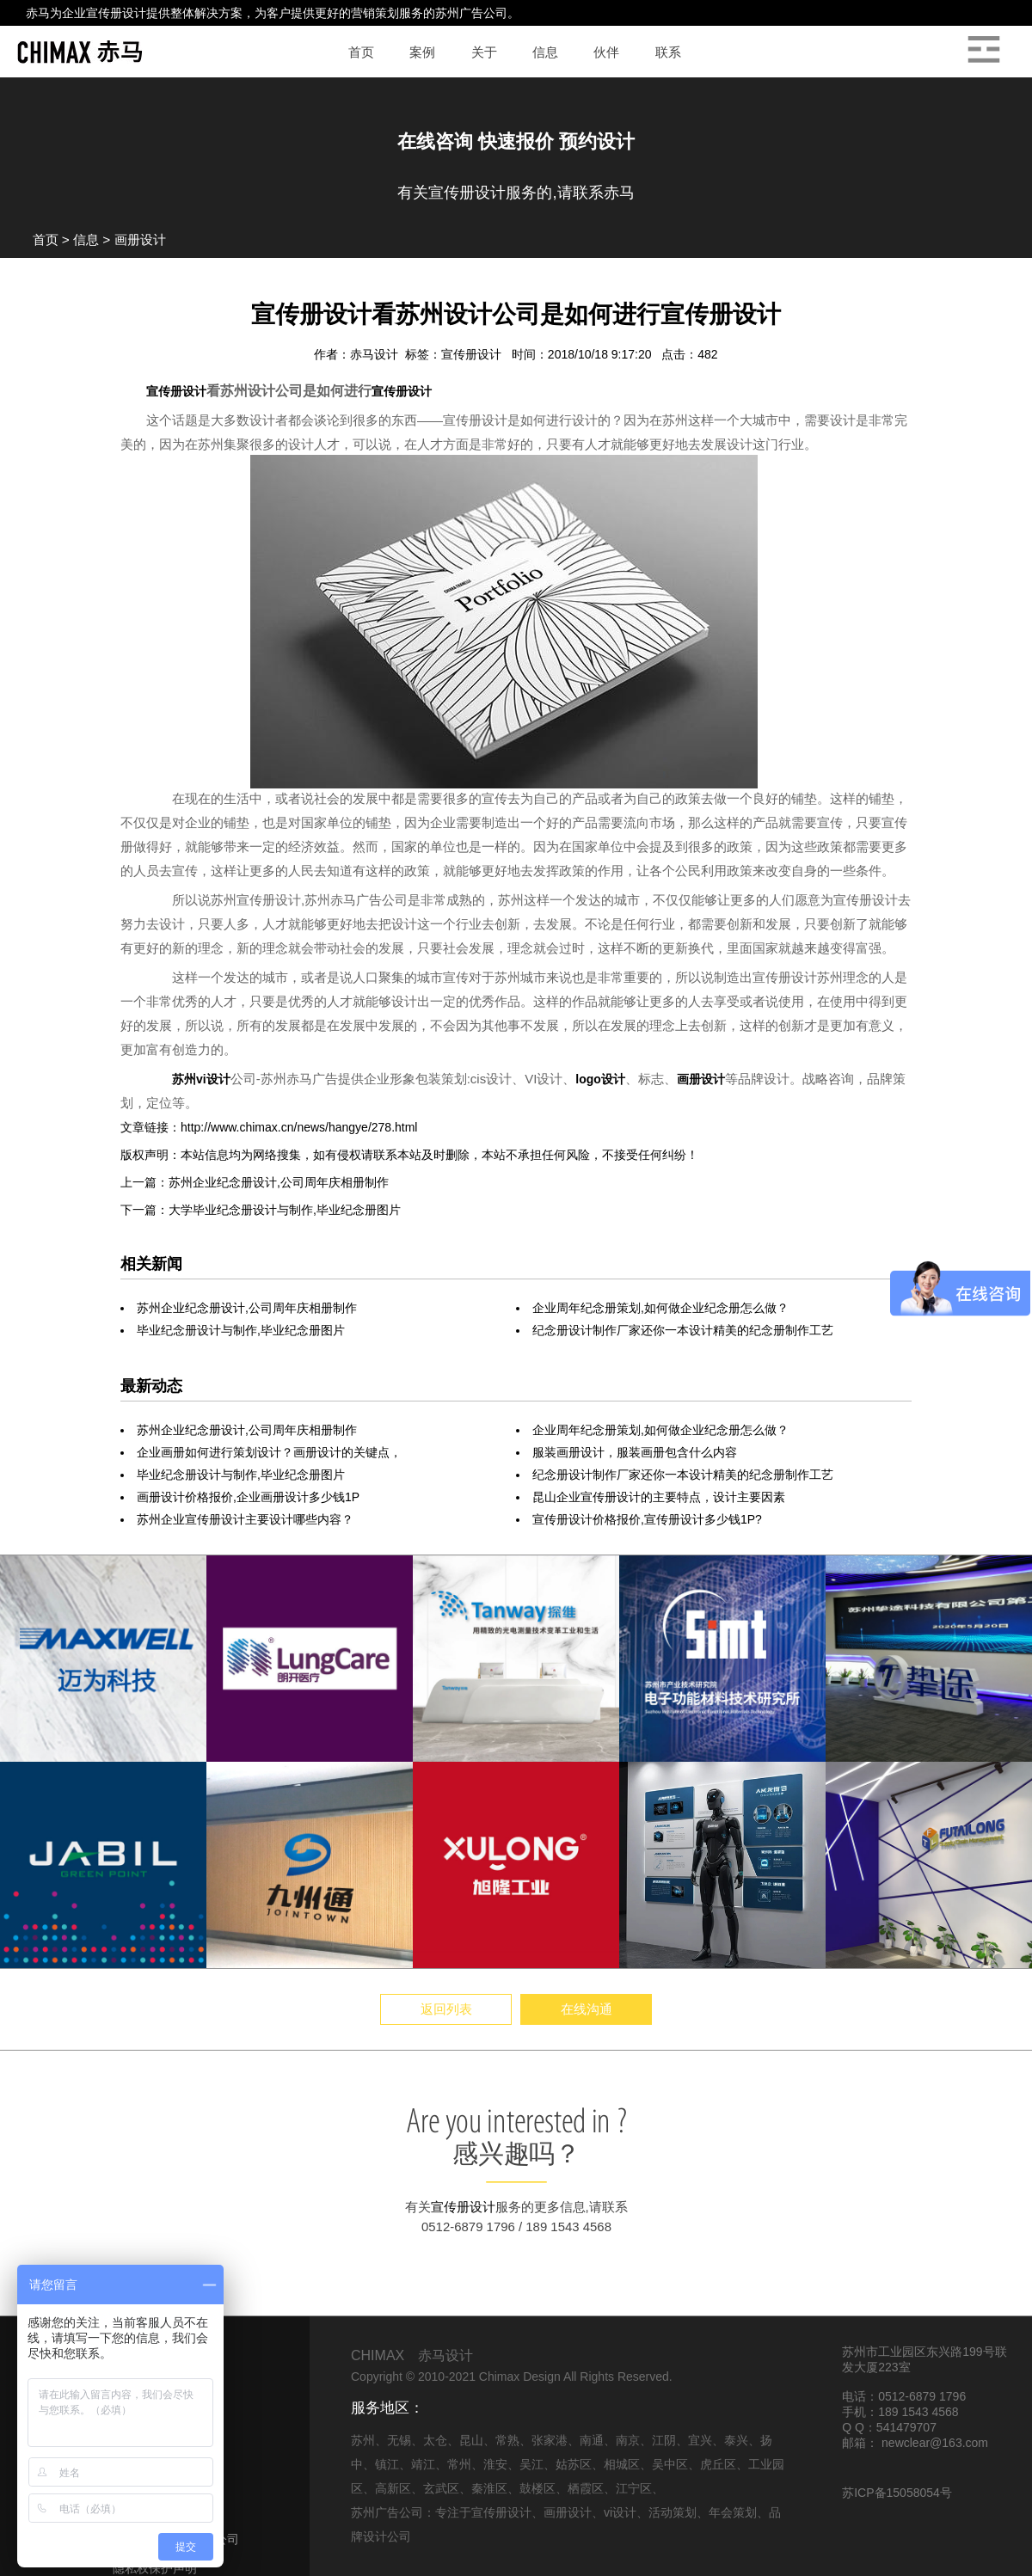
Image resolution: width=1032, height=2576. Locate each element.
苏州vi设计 (201, 1079)
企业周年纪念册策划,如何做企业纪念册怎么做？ (660, 1308)
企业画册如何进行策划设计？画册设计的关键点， (269, 1452)
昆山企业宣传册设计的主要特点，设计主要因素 (658, 1497)
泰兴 (736, 2440)
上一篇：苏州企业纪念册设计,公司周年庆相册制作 (254, 1182)
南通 (592, 2440)
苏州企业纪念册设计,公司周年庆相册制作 (247, 1308)
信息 (86, 239)
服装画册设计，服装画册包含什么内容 (634, 1452)
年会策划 (733, 2512)
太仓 (435, 2440)
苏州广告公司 (471, 13)
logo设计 (600, 1079)
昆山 (471, 2440)
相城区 (622, 2464)
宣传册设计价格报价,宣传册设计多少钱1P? (647, 1519)
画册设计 (140, 239)
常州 (459, 2464)
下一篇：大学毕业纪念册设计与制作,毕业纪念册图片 (260, 1210)
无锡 (399, 2440)
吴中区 (670, 2464)
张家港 (549, 2440)
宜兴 (700, 2440)
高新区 (393, 2488)
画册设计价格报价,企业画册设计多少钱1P (248, 1497)
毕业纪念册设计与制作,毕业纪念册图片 (241, 1330)
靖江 (423, 2464)
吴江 (531, 2464)
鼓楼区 (537, 2488)
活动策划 (672, 2512)
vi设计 (620, 2512)
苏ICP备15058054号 (897, 2492)
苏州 (363, 2440)
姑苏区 (574, 2464)
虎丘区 (718, 2464)
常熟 (507, 2440)
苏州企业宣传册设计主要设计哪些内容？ (245, 1519)
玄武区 (441, 2488)
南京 (628, 2440)
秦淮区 (489, 2488)
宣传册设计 (116, 13)
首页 (45, 239)
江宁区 (634, 2488)
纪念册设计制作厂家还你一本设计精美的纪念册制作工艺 (682, 1330)
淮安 (495, 2464)
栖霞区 (586, 2488)
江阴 (664, 2440)
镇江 (387, 2464)
